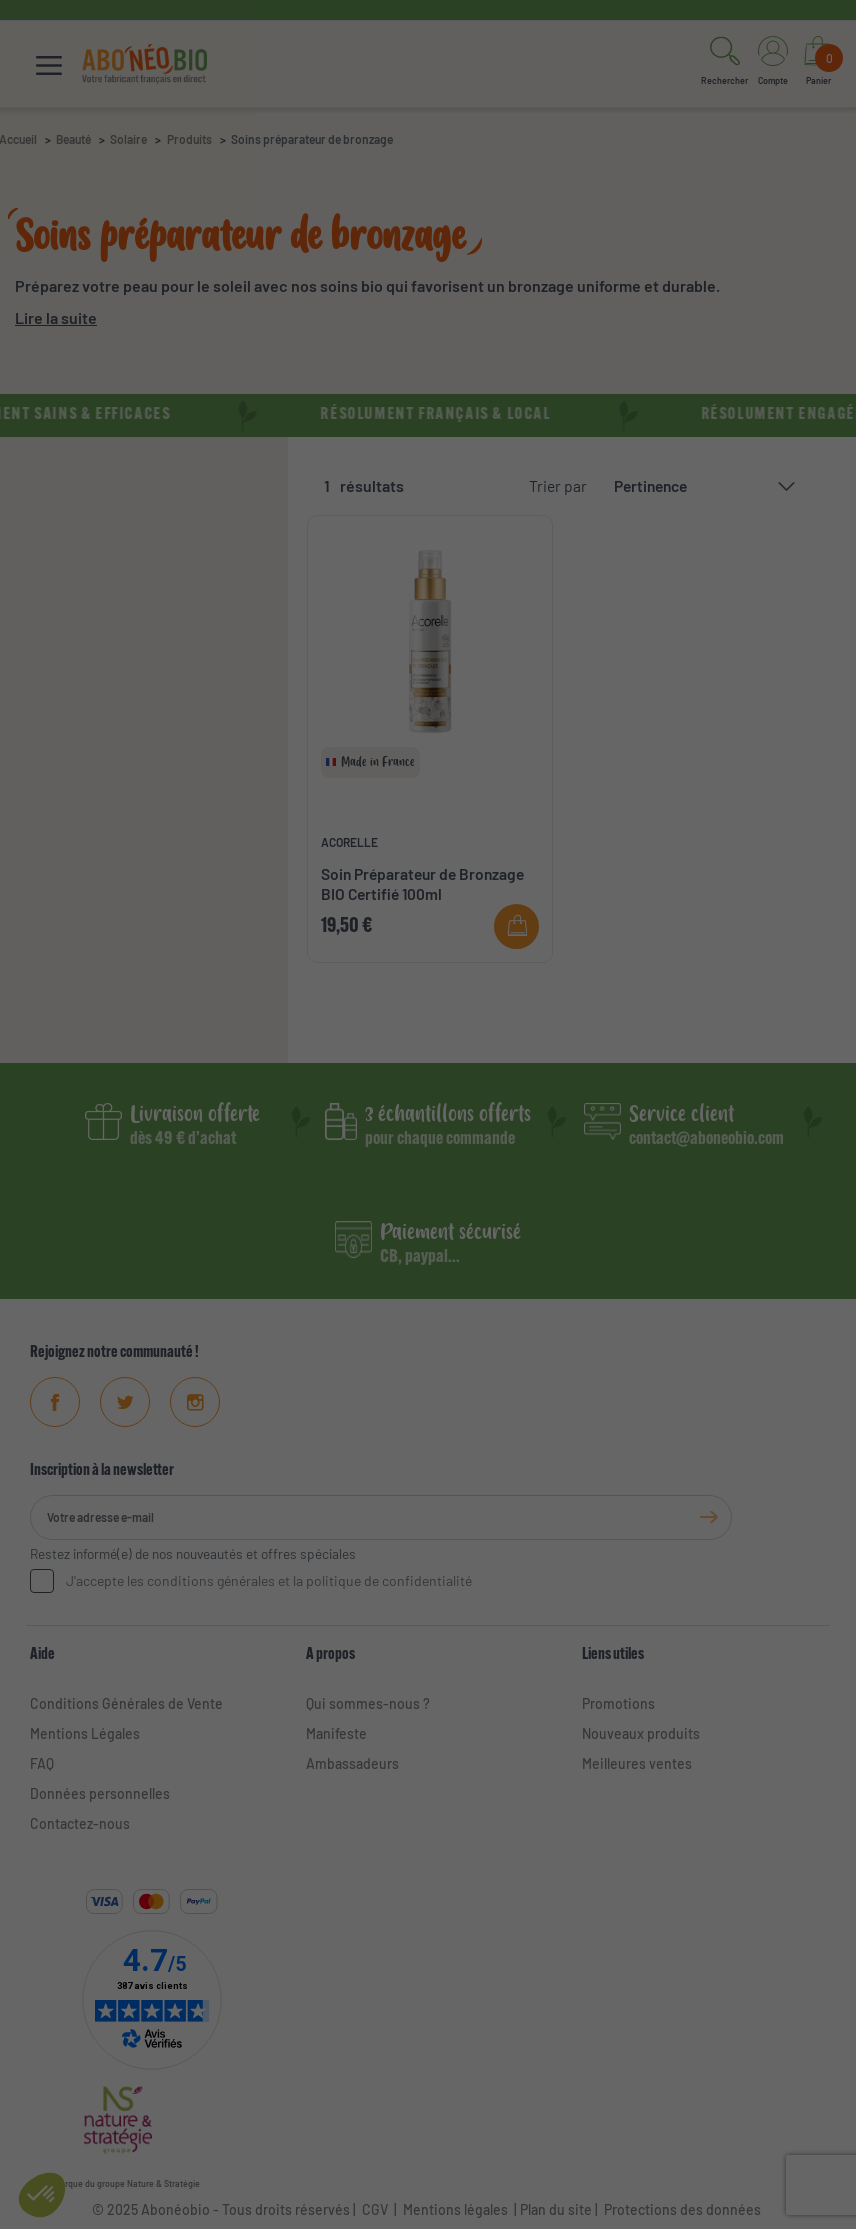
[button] (724, 64)
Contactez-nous (80, 1823)
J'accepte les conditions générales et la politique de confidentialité (269, 1580)
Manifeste (336, 1733)
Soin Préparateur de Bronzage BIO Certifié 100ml (422, 883)
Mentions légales (455, 2209)
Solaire (128, 139)
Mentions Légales (85, 1733)
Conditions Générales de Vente (126, 1703)
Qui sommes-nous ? (368, 1703)
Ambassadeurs (352, 1763)
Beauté (73, 139)
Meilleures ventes (637, 1763)
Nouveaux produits (641, 1733)
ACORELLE (349, 842)
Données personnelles (100, 1793)
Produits (189, 139)
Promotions (618, 1703)
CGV (373, 2209)
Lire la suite (56, 317)
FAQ (42, 1763)
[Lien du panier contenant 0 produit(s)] (818, 64)
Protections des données (682, 2209)
